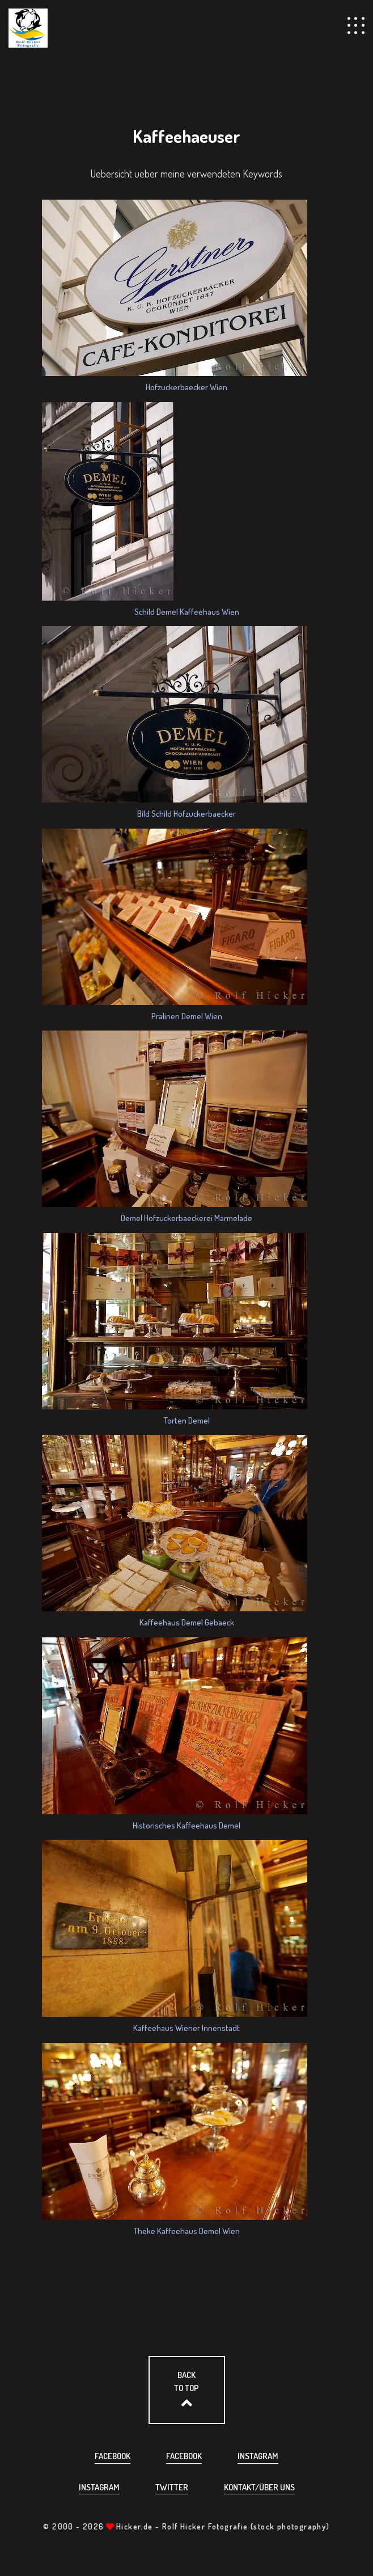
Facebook (112, 2456)
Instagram (258, 2456)
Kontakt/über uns (259, 2487)
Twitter (171, 2487)
